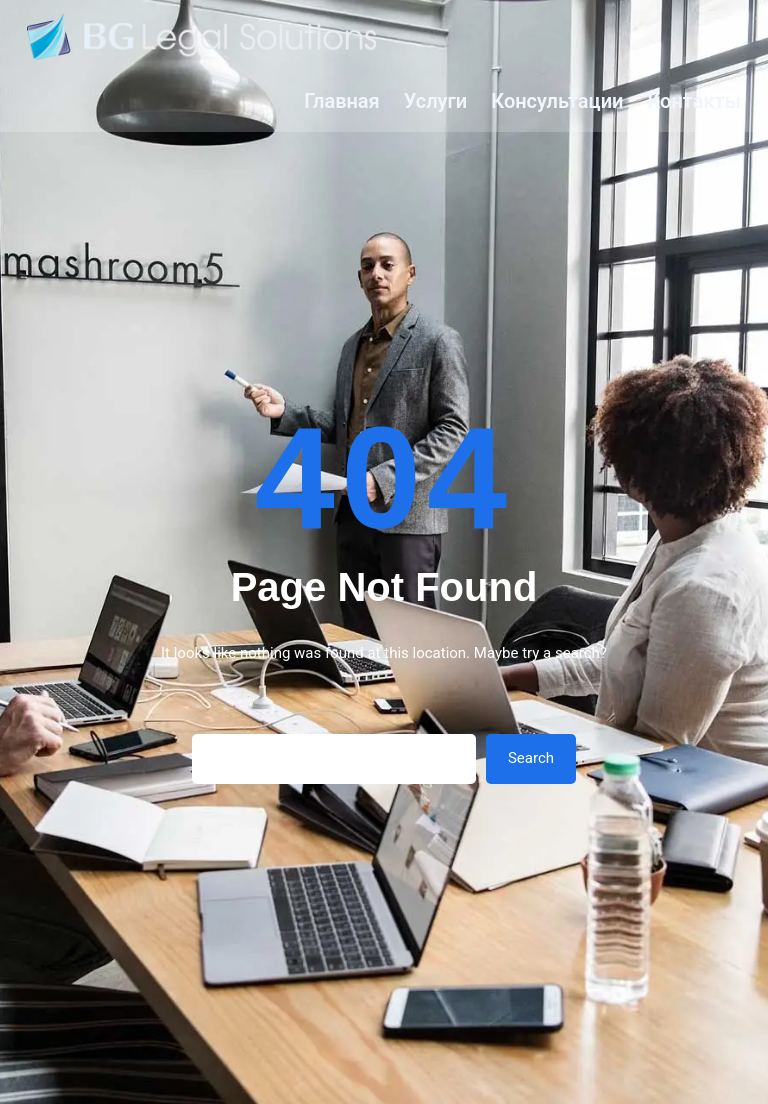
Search (531, 758)
